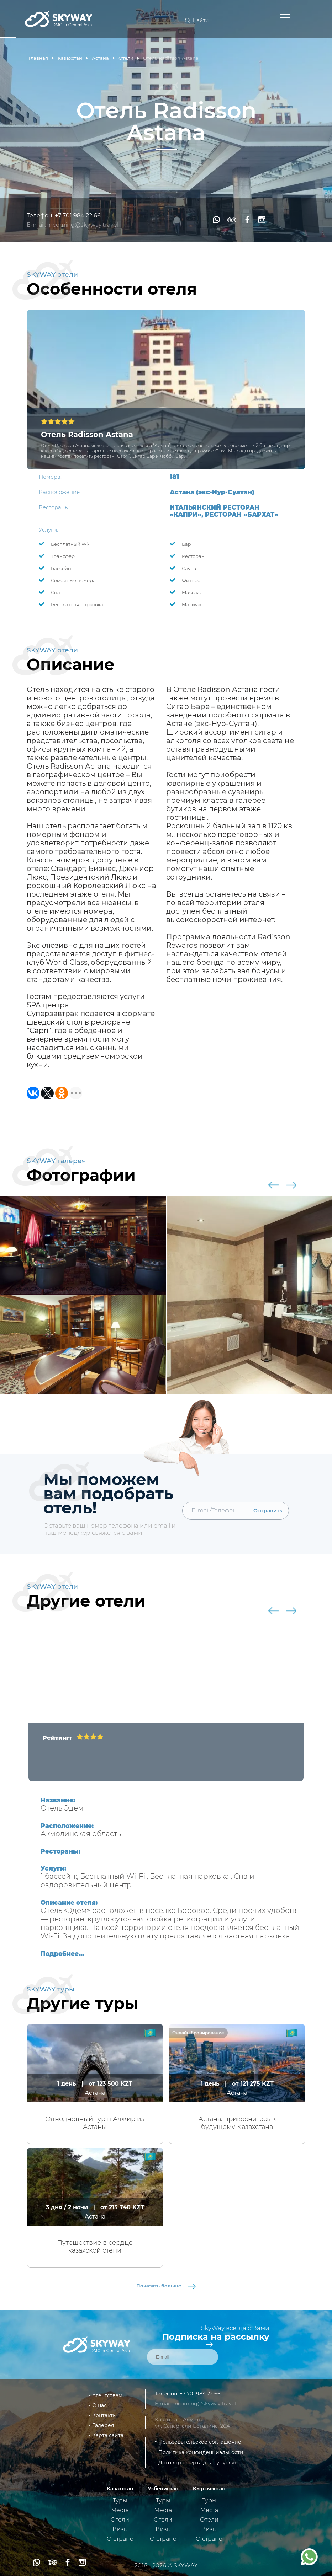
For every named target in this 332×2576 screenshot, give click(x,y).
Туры (120, 2500)
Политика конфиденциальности (200, 2452)
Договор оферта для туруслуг (197, 2462)
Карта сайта (107, 2435)
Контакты (104, 2415)
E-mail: (37, 224)
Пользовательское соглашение (199, 2442)
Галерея (103, 2425)
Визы (120, 2529)
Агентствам (107, 2395)
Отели (120, 2519)
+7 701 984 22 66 (78, 215)
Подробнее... (62, 1953)
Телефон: (41, 215)
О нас (99, 2405)
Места (120, 2510)
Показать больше (166, 2286)
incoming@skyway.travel (82, 224)
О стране (120, 2538)
